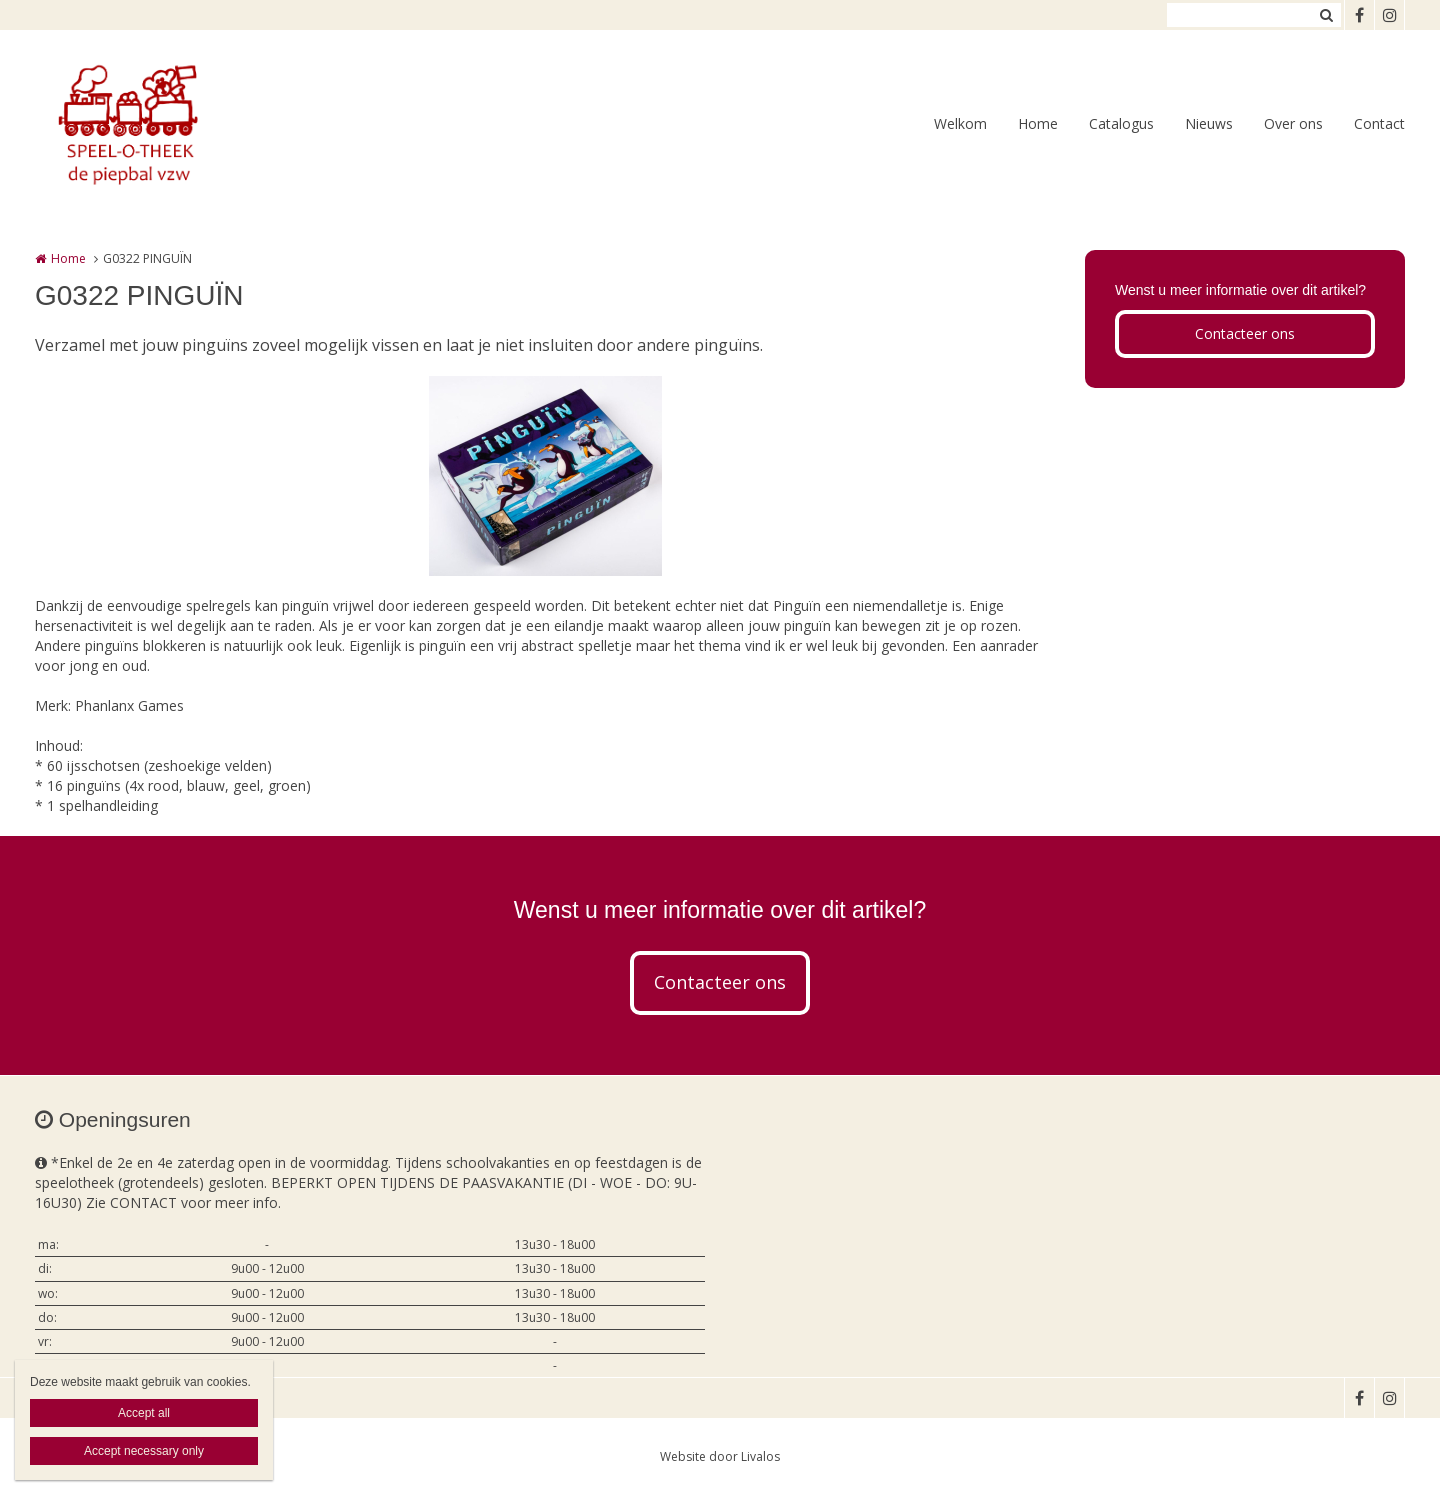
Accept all (144, 1413)
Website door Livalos (720, 1456)
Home (1038, 123)
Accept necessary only (144, 1451)
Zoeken (1326, 15)
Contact (1379, 123)
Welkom (960, 123)
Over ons (1293, 123)
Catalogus (1121, 123)
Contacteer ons (1245, 333)
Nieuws (1209, 123)
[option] (545, 476)
